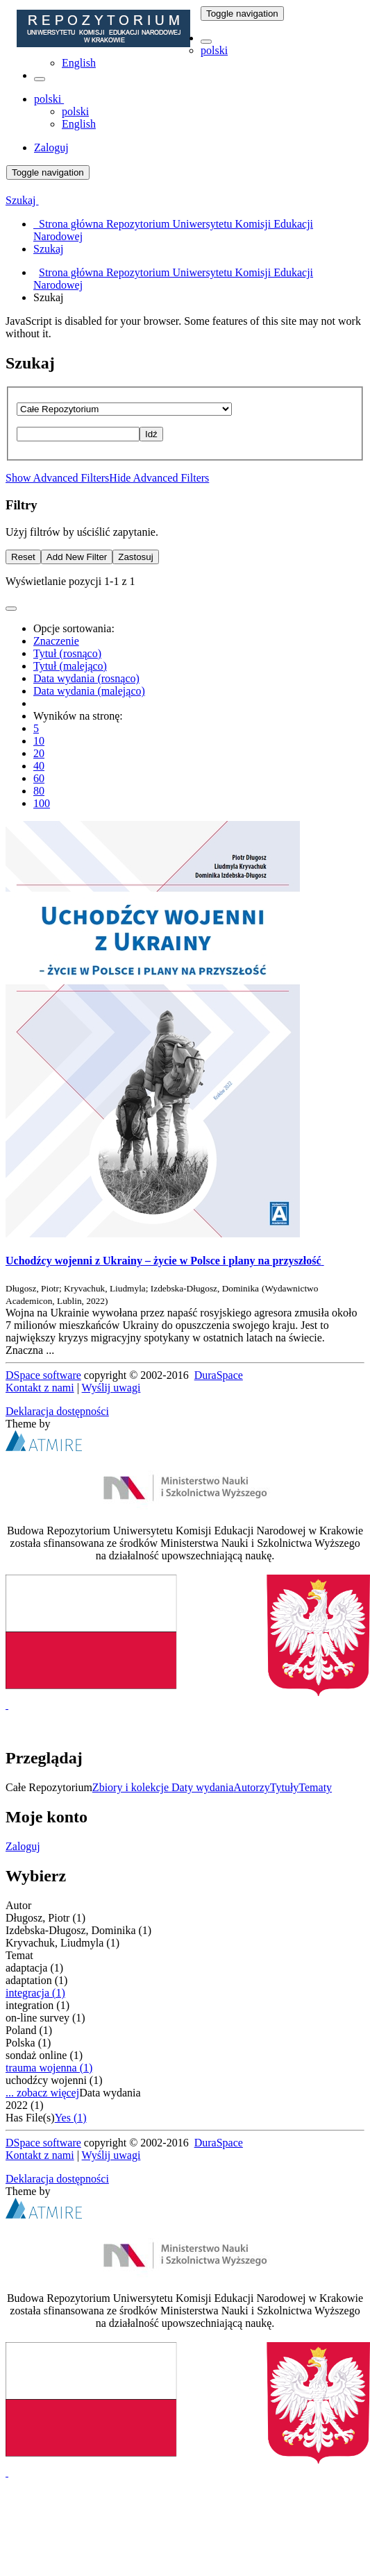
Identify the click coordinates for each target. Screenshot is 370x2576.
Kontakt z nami (40, 1387)
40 (38, 766)
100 (41, 803)
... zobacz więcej (42, 2093)
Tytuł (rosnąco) (67, 653)
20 (38, 753)
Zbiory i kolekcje (131, 1787)
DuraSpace (218, 1375)
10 (38, 741)
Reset (23, 557)
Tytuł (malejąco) (70, 666)
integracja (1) (35, 1993)
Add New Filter (77, 557)
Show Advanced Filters (57, 478)
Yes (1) (71, 2118)
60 (38, 778)
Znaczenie (56, 641)
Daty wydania (202, 1787)
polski (214, 50)
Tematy (315, 1787)
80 (38, 791)
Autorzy (251, 1787)
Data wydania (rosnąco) (86, 678)
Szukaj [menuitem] (48, 249)
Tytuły (284, 1787)
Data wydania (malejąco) (89, 691)
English (79, 63)
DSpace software (43, 1375)
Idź (151, 434)
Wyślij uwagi (111, 1387)
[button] (206, 42)
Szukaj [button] (22, 200)
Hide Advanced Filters (159, 478)
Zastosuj (135, 557)
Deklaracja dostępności (57, 1411)
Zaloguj (23, 1846)
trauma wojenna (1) (49, 2068)
